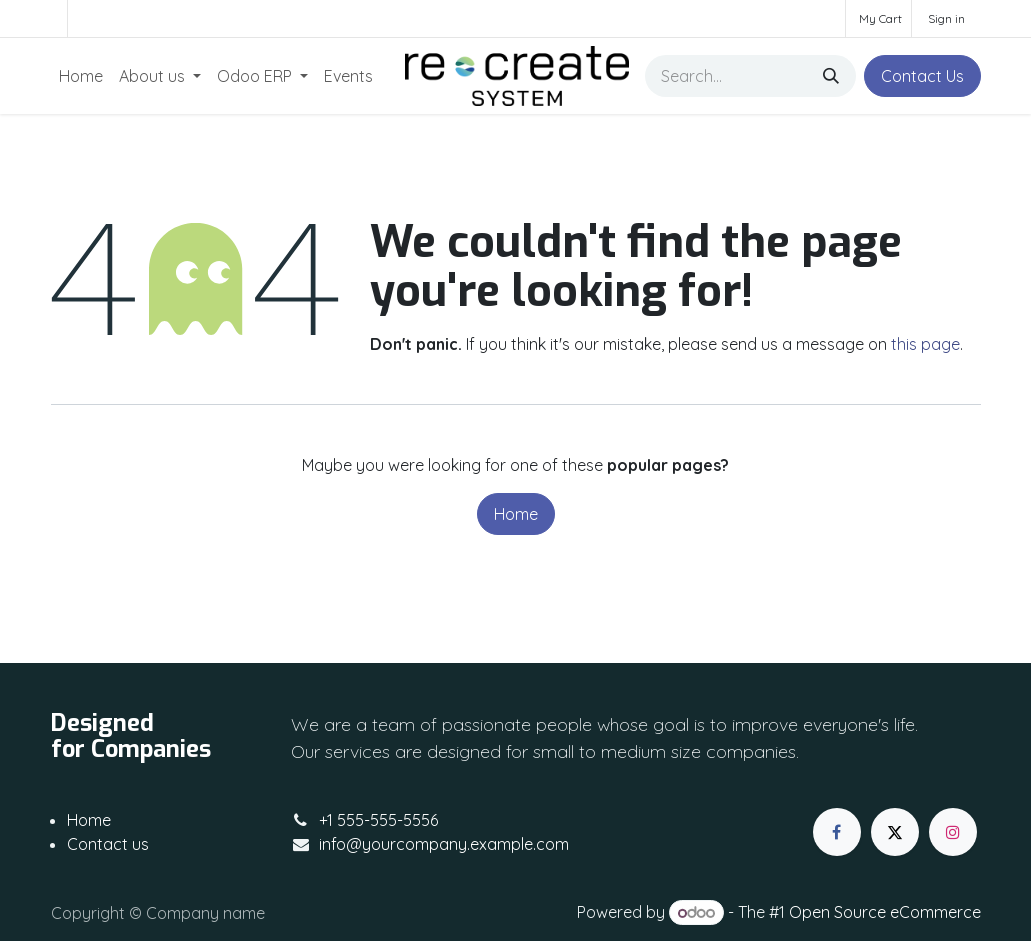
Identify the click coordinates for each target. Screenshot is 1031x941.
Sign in (946, 18)
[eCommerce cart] (878, 18)
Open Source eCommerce (885, 912)
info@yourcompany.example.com (444, 844)
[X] (895, 832)
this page (925, 344)
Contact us (108, 844)
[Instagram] (953, 832)
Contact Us (922, 76)
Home (516, 514)
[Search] (831, 76)
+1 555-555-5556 (378, 820)
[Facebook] (837, 832)
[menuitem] (81, 76)
